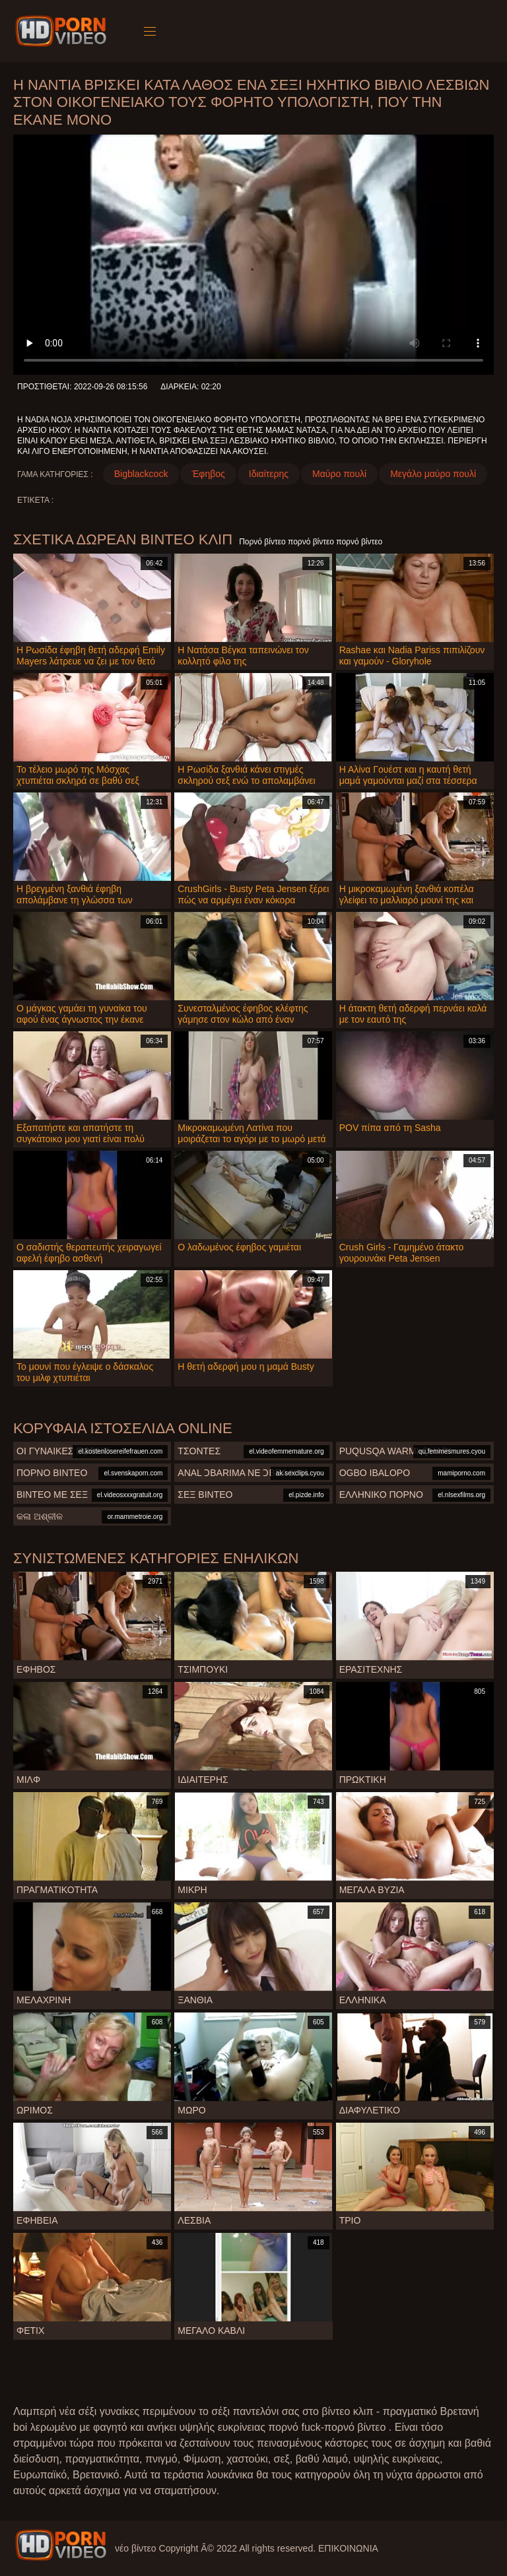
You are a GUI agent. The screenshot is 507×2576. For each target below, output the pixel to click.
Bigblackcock (141, 473)
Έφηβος (207, 473)
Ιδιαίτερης (268, 473)
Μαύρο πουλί (339, 473)
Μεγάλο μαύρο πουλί (433, 473)
